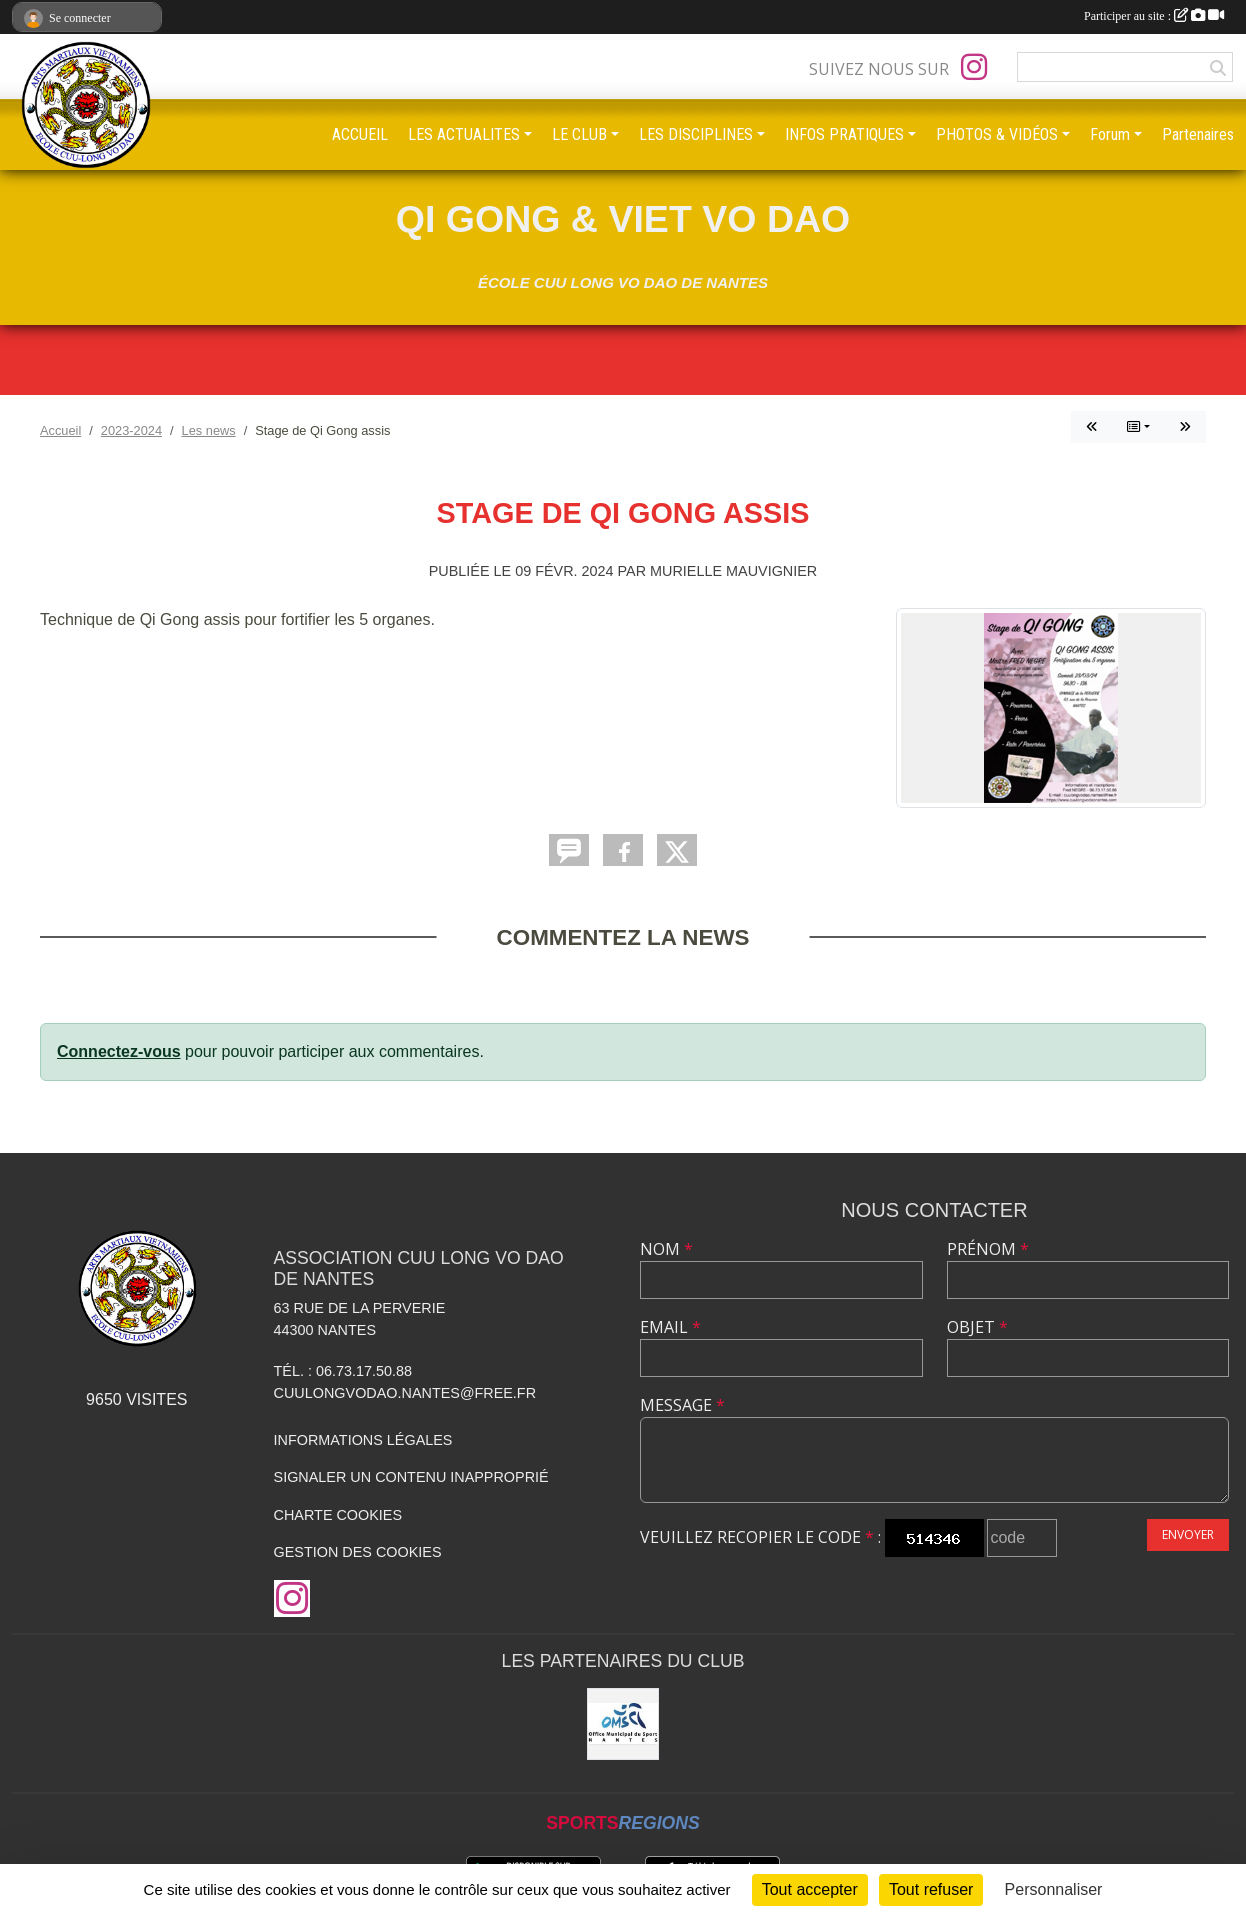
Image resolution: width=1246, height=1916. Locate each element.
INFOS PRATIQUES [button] (844, 134)
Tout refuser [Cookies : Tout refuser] (931, 1889)
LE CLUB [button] (579, 134)
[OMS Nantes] (623, 1724)
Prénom (988, 1249)
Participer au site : (1154, 16)
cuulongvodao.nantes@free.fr (405, 1393)
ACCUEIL (360, 134)
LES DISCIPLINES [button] (696, 134)
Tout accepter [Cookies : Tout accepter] (810, 1889)
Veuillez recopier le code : (760, 1537)
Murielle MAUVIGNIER (733, 571)
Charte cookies (338, 1515)
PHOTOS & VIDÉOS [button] (997, 134)
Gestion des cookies (358, 1552)
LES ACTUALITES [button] (464, 134)
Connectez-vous (119, 1051)
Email (670, 1327)
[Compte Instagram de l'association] (974, 67)
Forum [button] (1110, 134)
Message (682, 1405)
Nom (666, 1249)
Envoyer (1188, 1534)
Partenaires (1198, 134)
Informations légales (363, 1440)
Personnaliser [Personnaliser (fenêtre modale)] (1054, 1889)
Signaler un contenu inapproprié (411, 1477)
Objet (977, 1327)
